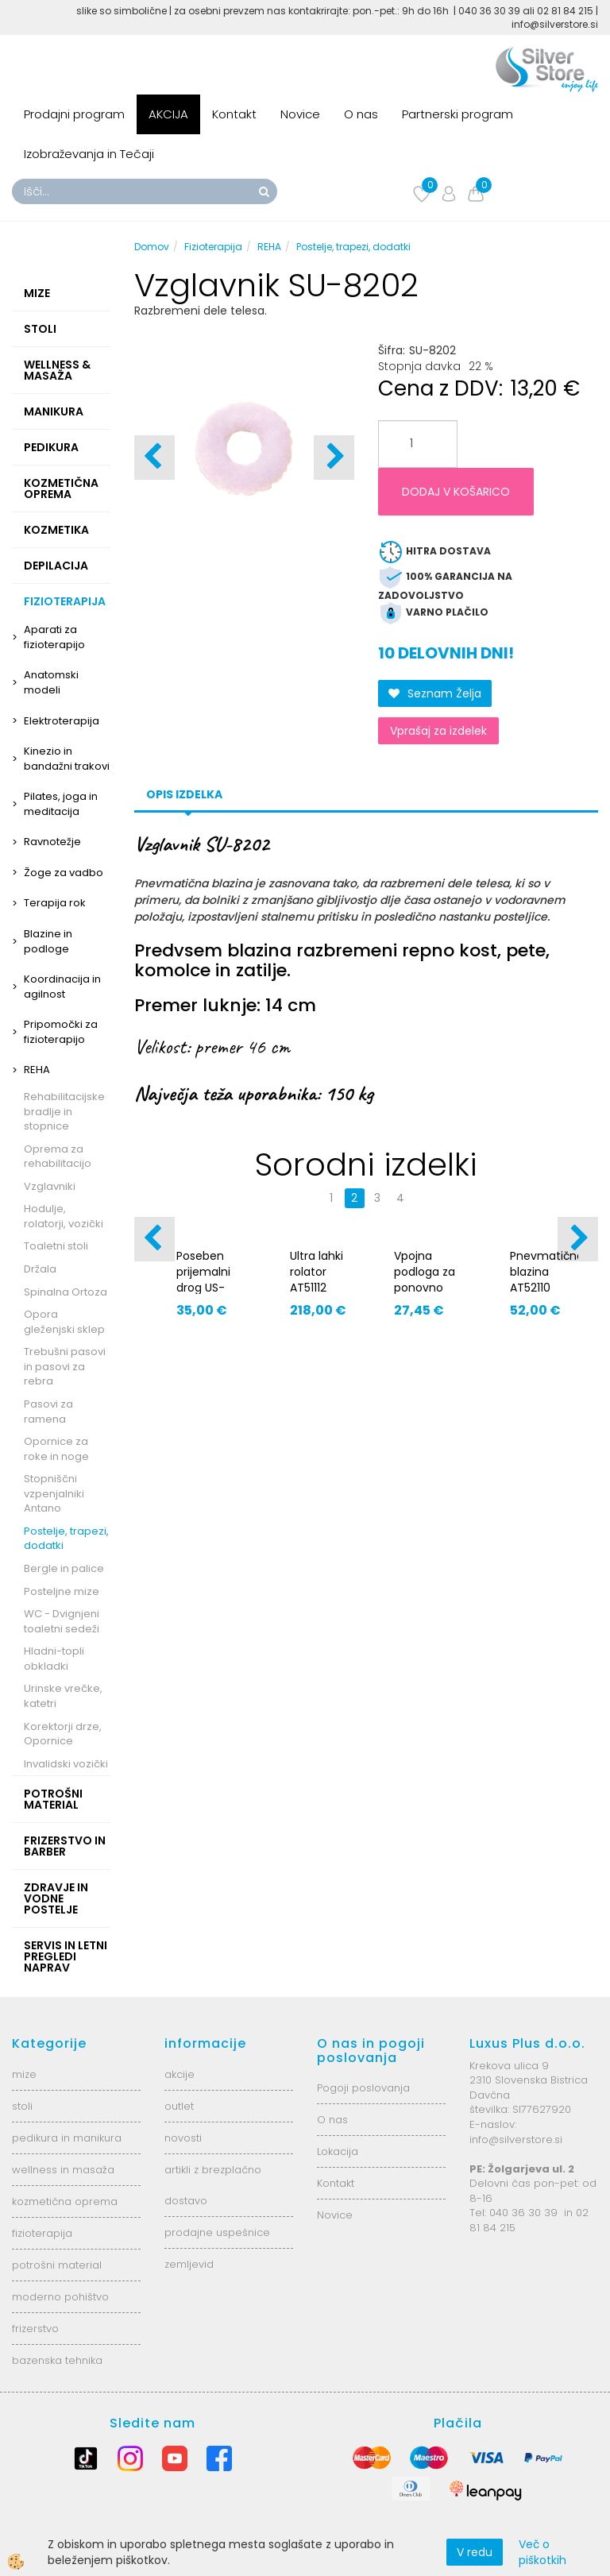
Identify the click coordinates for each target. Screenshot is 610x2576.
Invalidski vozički (66, 1763)
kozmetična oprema (65, 2201)
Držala (40, 1268)
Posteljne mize (61, 1591)
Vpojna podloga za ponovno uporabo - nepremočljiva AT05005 (428, 1295)
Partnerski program (457, 114)
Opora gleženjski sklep (64, 1322)
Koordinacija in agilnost (62, 986)
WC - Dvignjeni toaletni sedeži (61, 1621)
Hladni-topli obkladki (54, 1658)
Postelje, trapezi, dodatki (66, 1539)
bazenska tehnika (57, 2360)
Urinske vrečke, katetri (63, 1696)
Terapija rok (55, 902)
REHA (37, 1069)
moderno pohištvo (60, 2296)
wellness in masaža (63, 2169)
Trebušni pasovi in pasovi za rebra (65, 1366)
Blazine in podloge (48, 941)
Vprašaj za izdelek (438, 731)
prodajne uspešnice (217, 2232)
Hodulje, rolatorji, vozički (63, 1216)
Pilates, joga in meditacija (61, 804)
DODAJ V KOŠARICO (456, 492)
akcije (179, 2074)
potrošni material (57, 2265)
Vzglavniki (49, 1186)
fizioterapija (42, 2233)
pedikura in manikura (67, 2137)
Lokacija (337, 2151)
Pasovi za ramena (48, 1411)
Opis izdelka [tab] (184, 794)
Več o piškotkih (542, 2552)
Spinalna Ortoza (65, 1292)
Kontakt (234, 114)
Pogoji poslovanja (363, 2087)
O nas (361, 114)
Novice (300, 114)
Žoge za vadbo (63, 872)
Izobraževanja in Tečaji (89, 153)
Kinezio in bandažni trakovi (67, 758)
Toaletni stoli (56, 1245)
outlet (179, 2106)
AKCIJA (168, 114)
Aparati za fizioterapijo (54, 637)
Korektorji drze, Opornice (63, 1734)
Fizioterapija (213, 246)
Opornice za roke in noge (56, 1449)
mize (24, 2074)
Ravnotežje (52, 841)
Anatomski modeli (51, 682)
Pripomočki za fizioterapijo (61, 1032)
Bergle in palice (64, 1568)
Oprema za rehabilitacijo (57, 1156)
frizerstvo (35, 2328)
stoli (22, 2106)
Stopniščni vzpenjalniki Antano (54, 1493)
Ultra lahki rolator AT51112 (316, 1272)
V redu (474, 2552)
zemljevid (189, 2264)
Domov (151, 246)
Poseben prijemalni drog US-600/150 (203, 1279)
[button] (334, 457)
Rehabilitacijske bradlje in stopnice (64, 1111)
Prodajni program (74, 114)
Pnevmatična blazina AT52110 (544, 1272)
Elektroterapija (61, 720)
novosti (183, 2137)
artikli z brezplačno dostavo (212, 2185)
